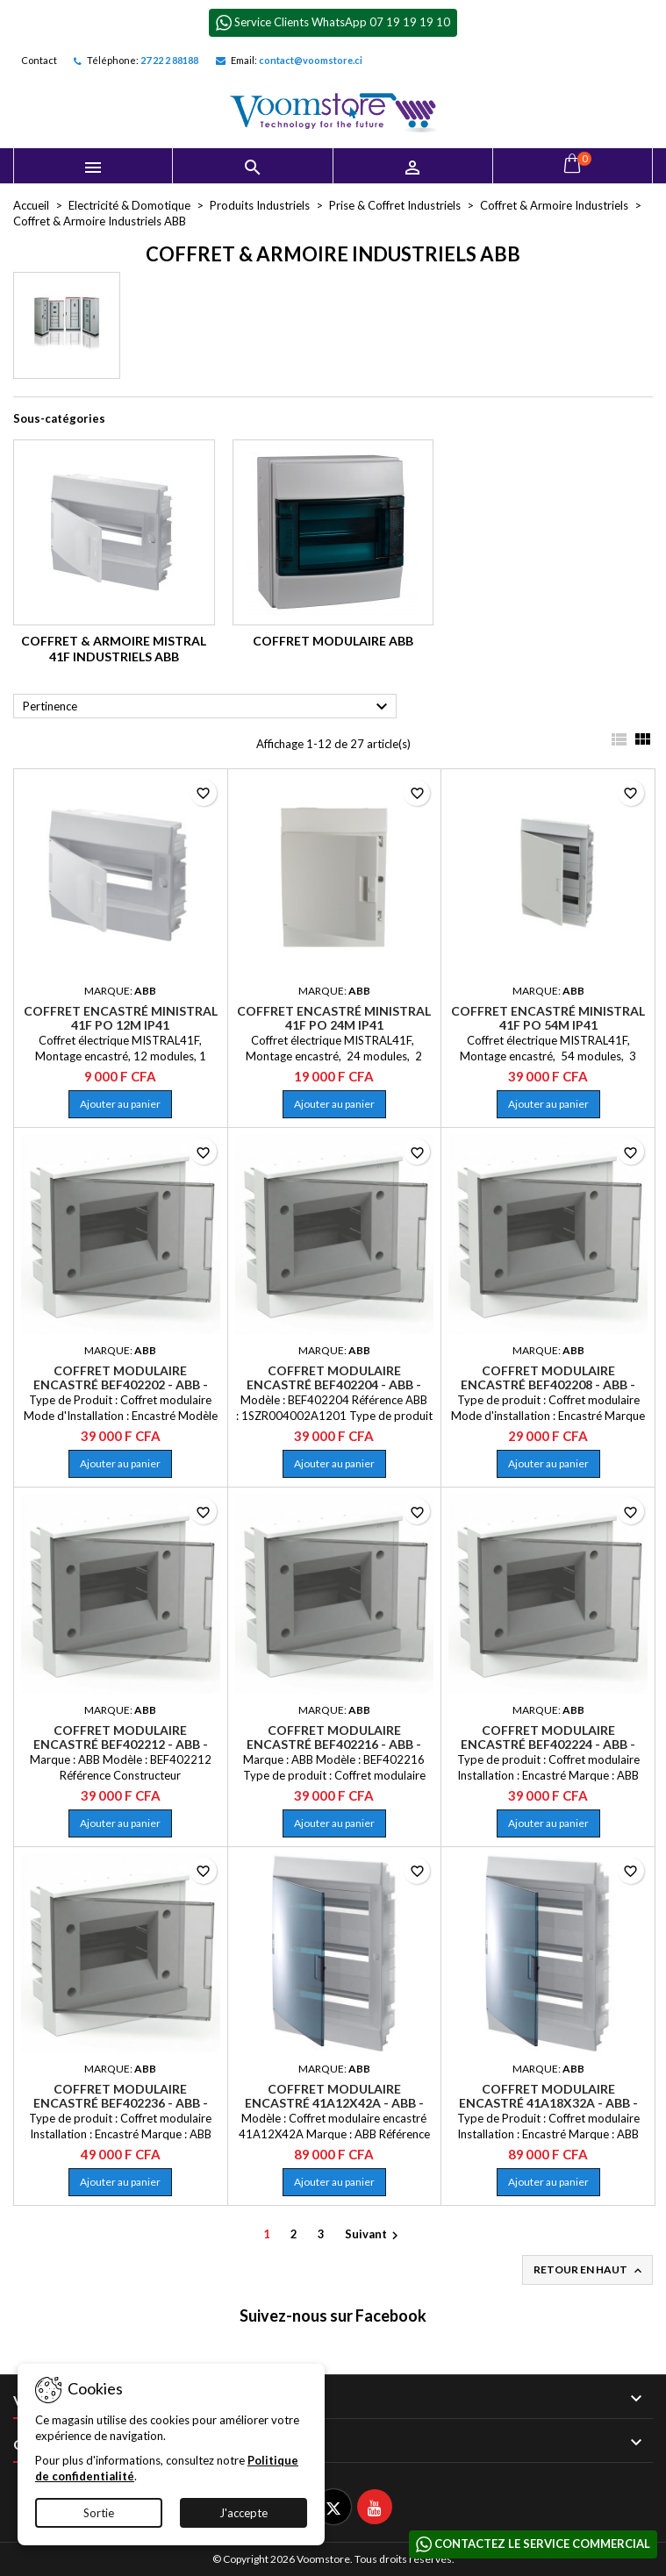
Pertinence (207, 706)
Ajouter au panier (120, 1103)
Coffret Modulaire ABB (333, 640)
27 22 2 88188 (169, 60)
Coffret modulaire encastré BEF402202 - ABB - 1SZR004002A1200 (120, 1384)
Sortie (98, 2513)
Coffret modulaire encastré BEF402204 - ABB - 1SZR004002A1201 (334, 1384)
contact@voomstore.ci (310, 60)
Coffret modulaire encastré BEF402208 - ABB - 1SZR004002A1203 (548, 1384)
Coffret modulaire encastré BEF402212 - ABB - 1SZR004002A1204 (120, 1744)
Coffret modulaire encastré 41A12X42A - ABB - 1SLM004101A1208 (334, 2102)
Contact (39, 60)
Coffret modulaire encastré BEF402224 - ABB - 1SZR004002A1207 (548, 1744)
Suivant (374, 2235)
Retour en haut (589, 2270)
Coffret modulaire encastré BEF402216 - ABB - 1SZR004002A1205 (334, 1744)
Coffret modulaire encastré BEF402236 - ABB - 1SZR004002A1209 (120, 2102)
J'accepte (243, 2513)
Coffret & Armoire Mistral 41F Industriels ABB (113, 648)
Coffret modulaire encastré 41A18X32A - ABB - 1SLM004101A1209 (548, 2102)
